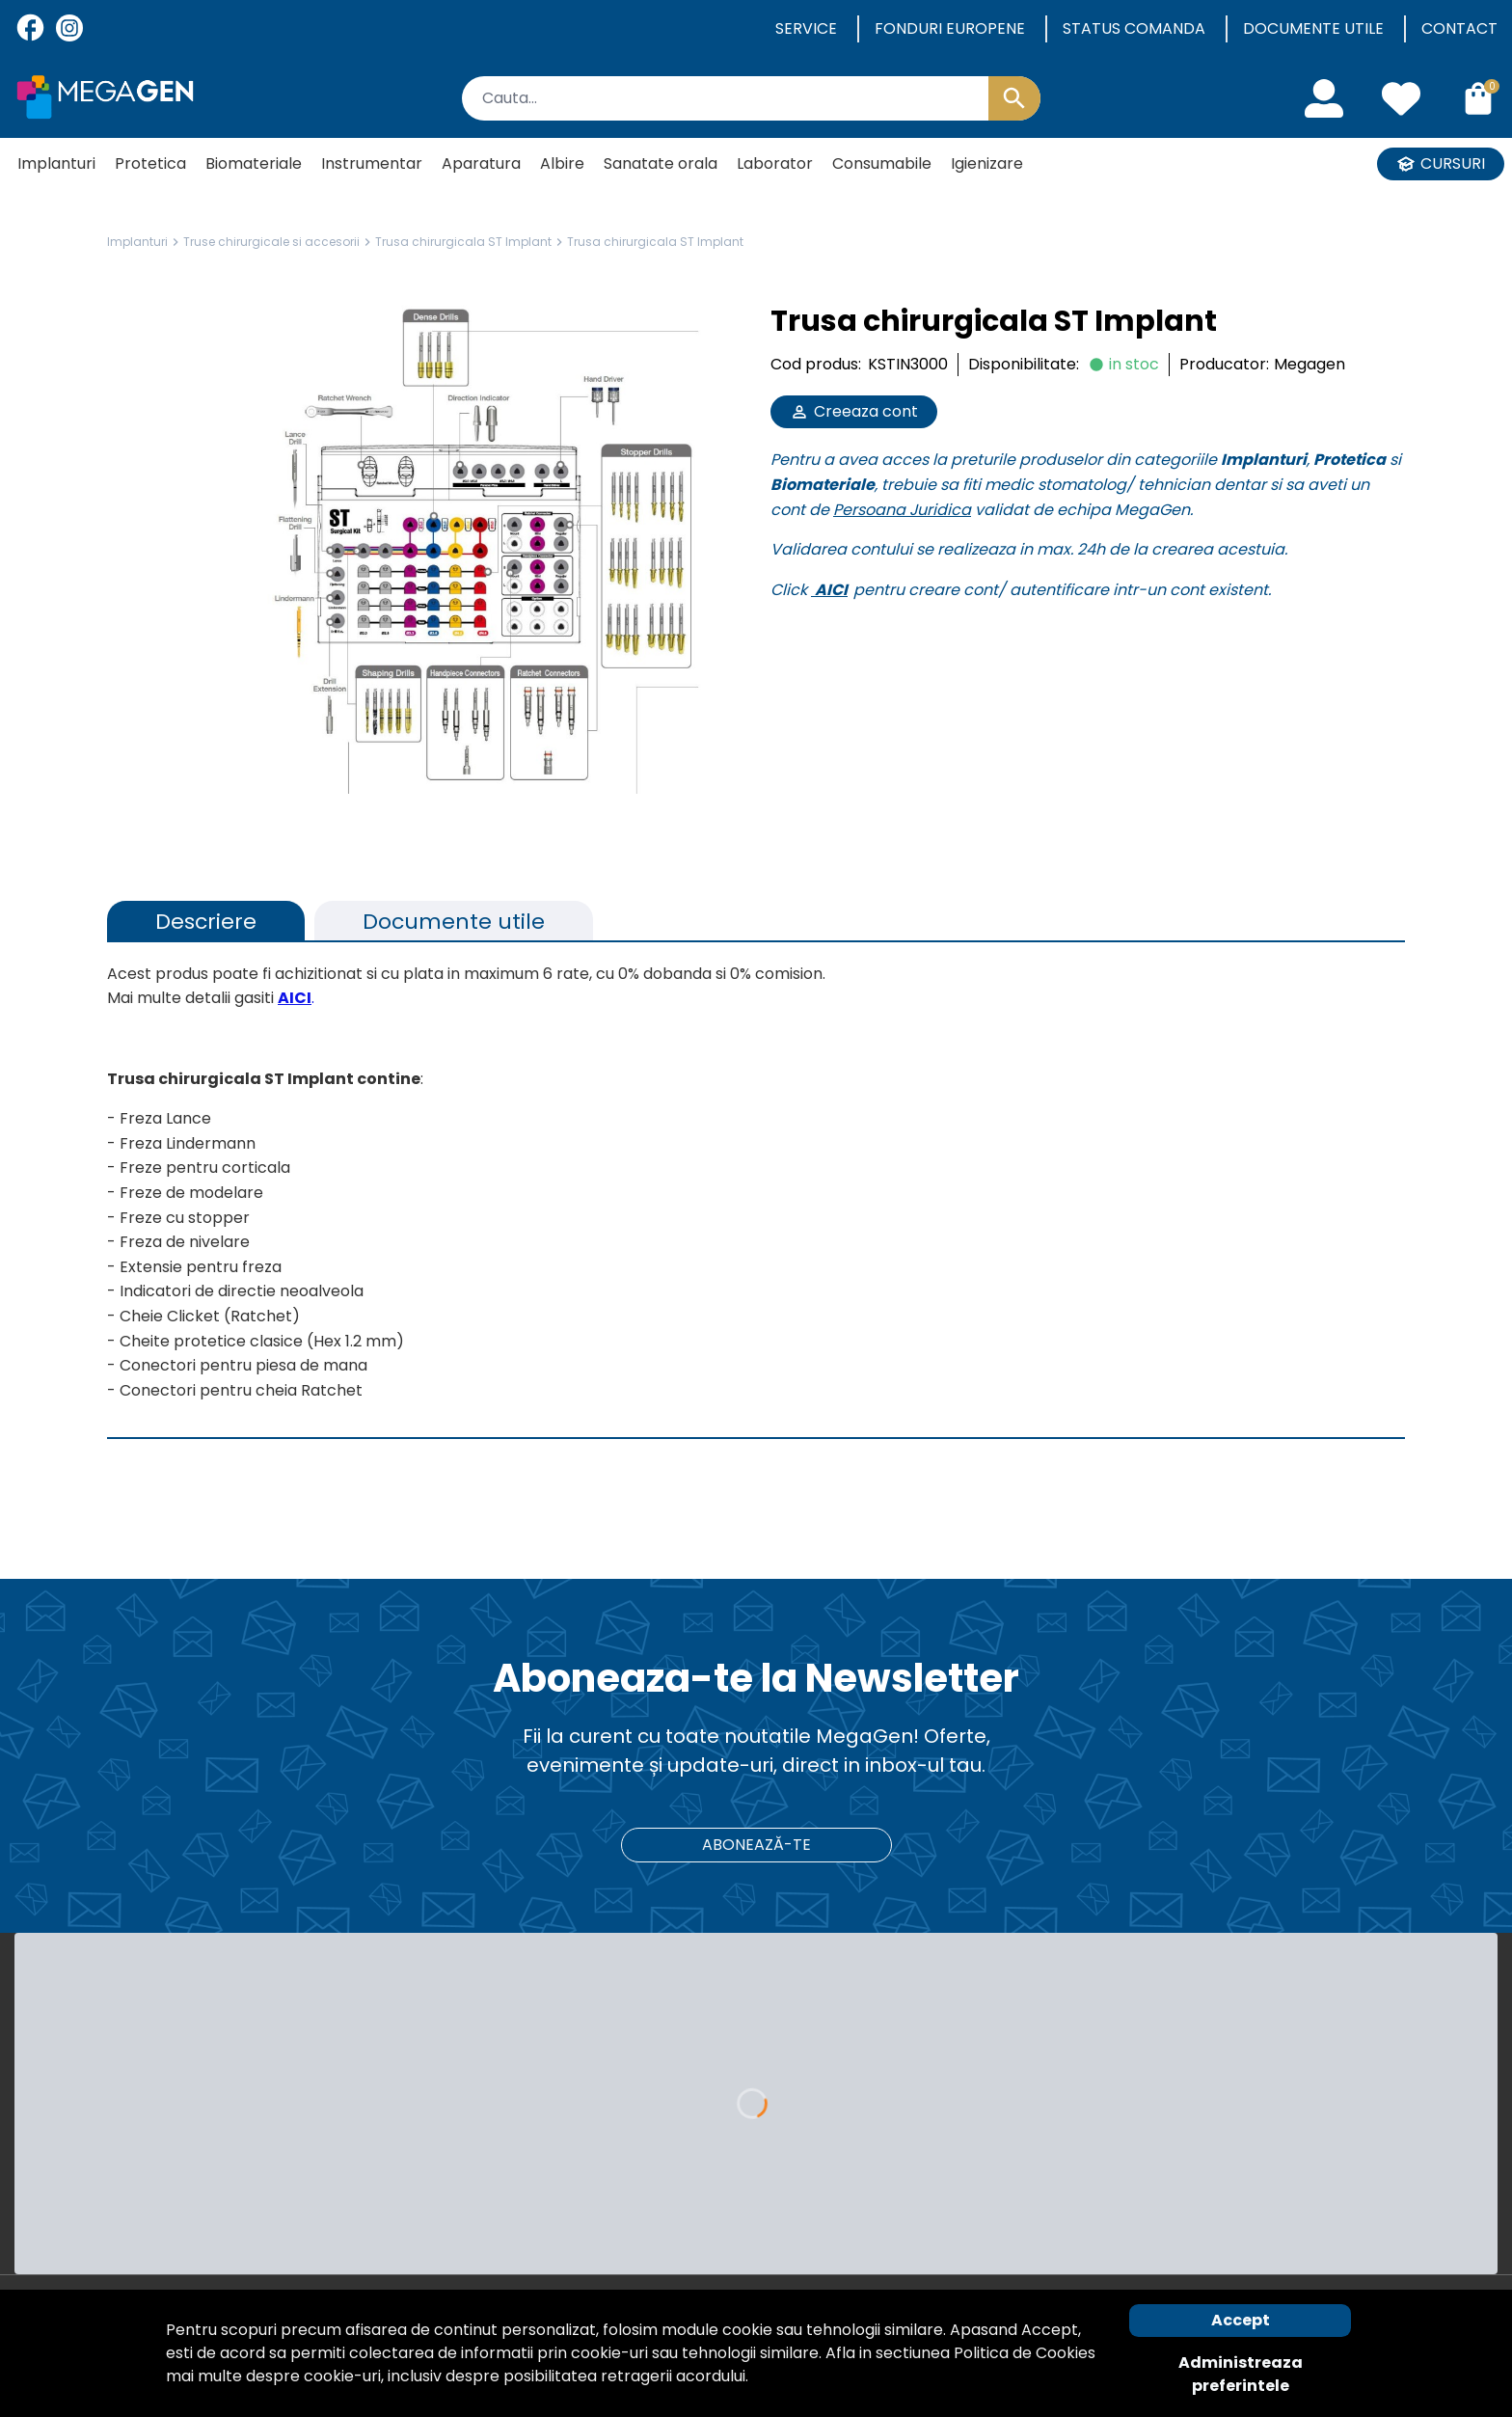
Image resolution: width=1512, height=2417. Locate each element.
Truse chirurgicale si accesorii (271, 241)
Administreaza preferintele (1240, 2374)
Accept (1240, 2320)
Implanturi (137, 241)
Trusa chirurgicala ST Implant (463, 241)
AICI (831, 590)
